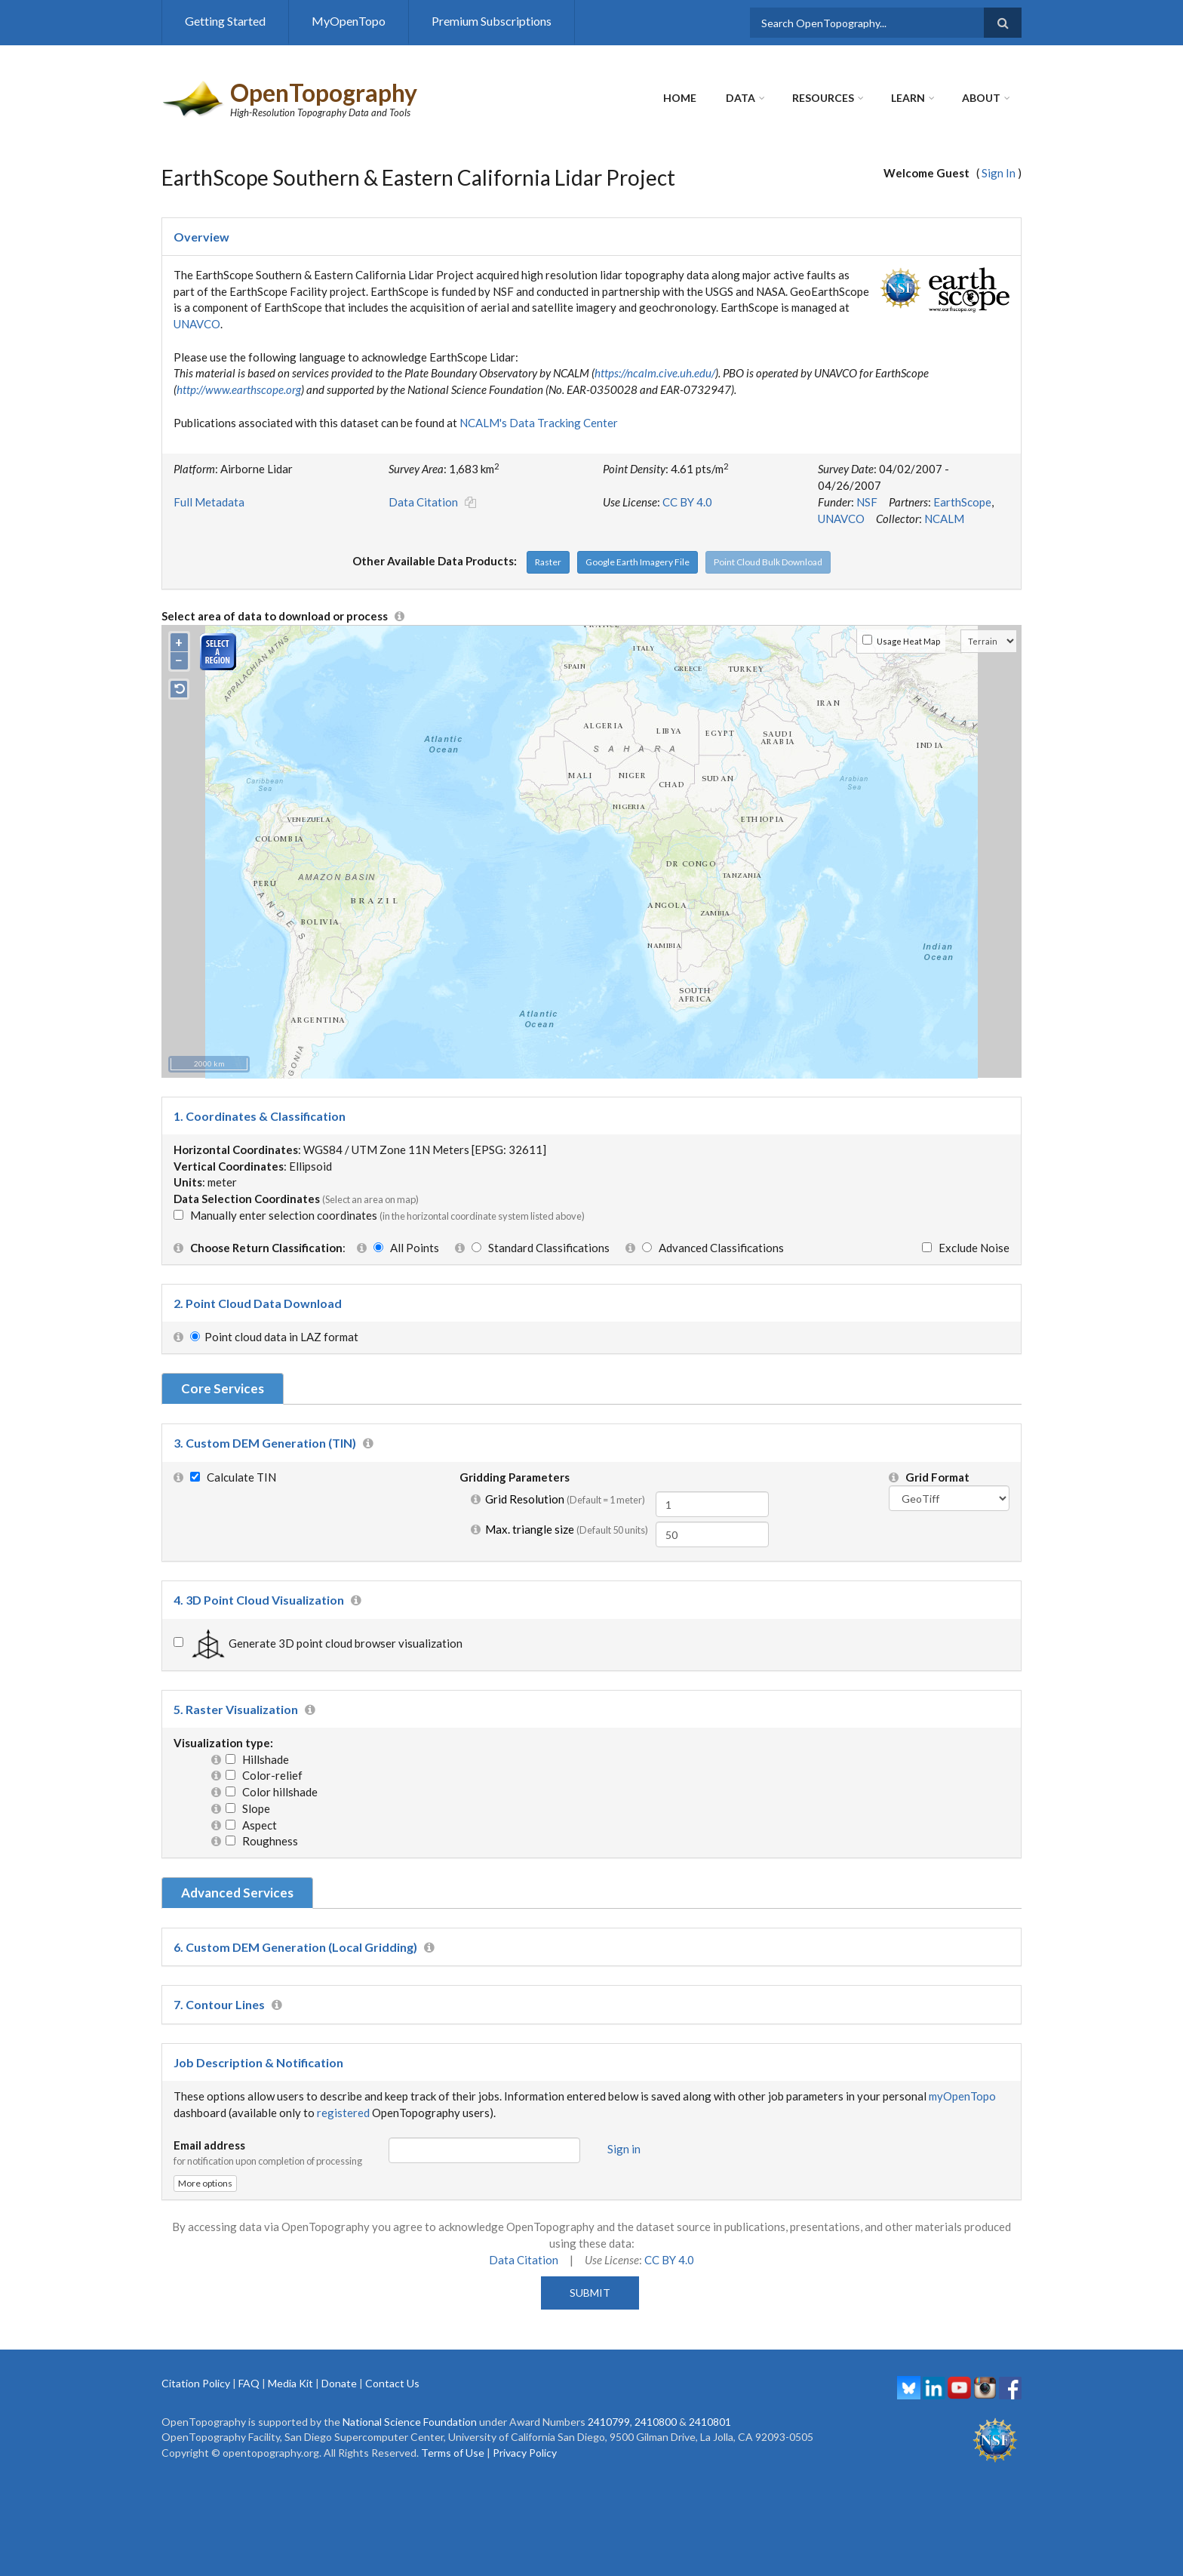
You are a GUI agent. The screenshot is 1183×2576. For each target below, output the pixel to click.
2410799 (609, 2421)
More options (205, 2183)
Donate (339, 2383)
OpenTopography (323, 92)
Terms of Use (452, 2452)
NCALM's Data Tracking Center (538, 422)
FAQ (249, 2383)
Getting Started (225, 21)
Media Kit (290, 2383)
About (981, 97)
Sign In (999, 173)
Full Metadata (209, 502)
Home (679, 97)
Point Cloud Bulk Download (768, 562)
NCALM (944, 518)
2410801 (710, 2421)
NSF (866, 502)
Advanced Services (237, 1892)
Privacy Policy (525, 2452)
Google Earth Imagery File (637, 562)
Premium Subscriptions (492, 21)
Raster (548, 562)
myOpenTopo (962, 2096)
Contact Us (392, 2383)
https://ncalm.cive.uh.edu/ (655, 373)
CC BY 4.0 (687, 502)
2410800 (656, 2421)
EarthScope (962, 502)
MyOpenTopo (349, 21)
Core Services (222, 1388)
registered (343, 2112)
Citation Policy (195, 2383)
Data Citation (423, 502)
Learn (908, 97)
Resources (823, 97)
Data (740, 97)
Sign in (624, 2149)
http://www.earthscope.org (239, 389)
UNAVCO (197, 324)
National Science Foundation (410, 2421)
